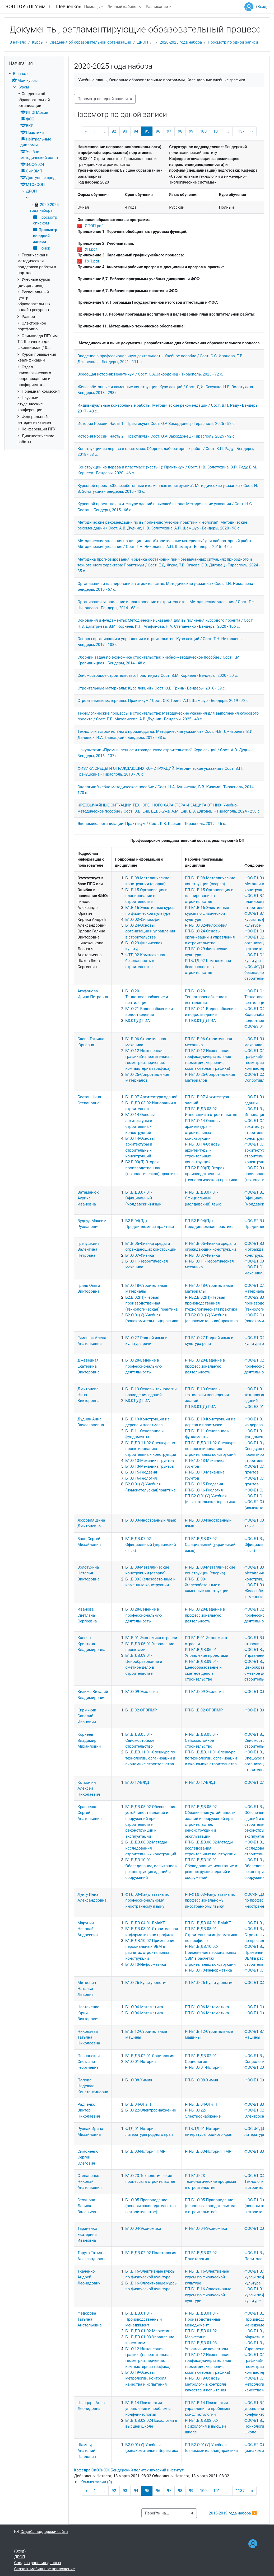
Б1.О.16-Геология (141, 1478)
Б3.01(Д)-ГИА (137, 1020)
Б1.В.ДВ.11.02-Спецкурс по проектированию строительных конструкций (150, 1449)
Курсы (38, 42)
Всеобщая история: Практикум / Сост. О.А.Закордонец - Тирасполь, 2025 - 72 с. (150, 374)
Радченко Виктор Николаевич (88, 2110)
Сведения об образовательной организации (90, 42)
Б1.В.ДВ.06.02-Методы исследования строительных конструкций (150, 1848)
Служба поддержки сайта (41, 2531)
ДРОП (142, 42)
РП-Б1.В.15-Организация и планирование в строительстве (209, 896)
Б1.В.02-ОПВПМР (141, 1710)
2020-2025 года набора (181, 42)
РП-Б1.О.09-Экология (204, 1691)
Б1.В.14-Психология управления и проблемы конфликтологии (147, 2408)
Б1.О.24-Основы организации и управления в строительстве (150, 931)
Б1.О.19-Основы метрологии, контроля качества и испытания (146, 2378)
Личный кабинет (123, 6)
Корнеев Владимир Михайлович (89, 1740)
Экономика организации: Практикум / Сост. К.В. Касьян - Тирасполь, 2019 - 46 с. (151, 823)
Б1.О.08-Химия (138, 2080)
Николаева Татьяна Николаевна (88, 2037)
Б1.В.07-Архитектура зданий (151, 1097)
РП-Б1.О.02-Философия (206, 925)
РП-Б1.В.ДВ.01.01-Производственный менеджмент (203, 2319)
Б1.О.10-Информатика (145, 1964)
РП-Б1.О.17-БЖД (200, 1782)
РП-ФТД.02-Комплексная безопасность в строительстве (208, 966)
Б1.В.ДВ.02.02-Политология (150, 2252)
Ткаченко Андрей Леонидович (88, 2277)
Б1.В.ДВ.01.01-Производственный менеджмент (143, 2319)
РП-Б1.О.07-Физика (202, 1255)
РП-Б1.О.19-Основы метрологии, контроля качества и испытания (205, 2384)
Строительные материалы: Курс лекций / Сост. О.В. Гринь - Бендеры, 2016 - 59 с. (151, 688)
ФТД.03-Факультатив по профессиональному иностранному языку (147, 1900)
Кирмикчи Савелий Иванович (86, 1716)
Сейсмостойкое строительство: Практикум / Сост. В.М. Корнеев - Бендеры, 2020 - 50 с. (157, 675)
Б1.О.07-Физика (139, 1255)
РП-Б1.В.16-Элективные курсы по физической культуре (207, 913)
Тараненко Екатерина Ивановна (87, 2234)
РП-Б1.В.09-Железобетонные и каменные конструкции (207, 1585)
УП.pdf (91, 249)
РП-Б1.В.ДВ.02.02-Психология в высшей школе (205, 2426)
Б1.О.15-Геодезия (141, 1472)
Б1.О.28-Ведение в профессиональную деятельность (143, 1366)
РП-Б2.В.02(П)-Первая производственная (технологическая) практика (211, 1303)
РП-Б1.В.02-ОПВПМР (204, 1710)
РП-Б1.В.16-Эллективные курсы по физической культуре (208, 2295)
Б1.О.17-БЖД (137, 1782)
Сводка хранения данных (37, 2562)
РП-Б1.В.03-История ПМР (208, 2151)
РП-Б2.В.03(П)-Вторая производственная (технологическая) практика (211, 1174)
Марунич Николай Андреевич (87, 1929)
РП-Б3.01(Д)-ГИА (200, 1020)
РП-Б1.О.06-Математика (207, 2007)
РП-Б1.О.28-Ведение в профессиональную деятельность (205, 1366)
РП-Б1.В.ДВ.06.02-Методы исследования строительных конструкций (210, 1848)
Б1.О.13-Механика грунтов (149, 1460)
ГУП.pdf (92, 261)
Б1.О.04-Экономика (143, 2228)
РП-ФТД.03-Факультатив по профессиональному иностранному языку (210, 1900)
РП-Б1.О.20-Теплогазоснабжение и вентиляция (206, 997)
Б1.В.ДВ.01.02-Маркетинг (148, 2331)
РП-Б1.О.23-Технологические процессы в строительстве (210, 2181)
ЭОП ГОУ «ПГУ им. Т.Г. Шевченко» (43, 6)
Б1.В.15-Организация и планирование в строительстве (146, 896)
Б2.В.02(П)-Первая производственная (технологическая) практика (151, 1303)
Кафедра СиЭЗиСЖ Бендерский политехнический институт (129, 2470)
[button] (169, 2482)
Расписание (157, 6)
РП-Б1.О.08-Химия (201, 2080)
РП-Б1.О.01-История (203, 2067)
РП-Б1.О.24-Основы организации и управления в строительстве (210, 937)
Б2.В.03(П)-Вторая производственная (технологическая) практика (151, 1168)
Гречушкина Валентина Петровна (88, 1249)
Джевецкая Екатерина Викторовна (88, 1366)
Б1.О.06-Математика (144, 2007)
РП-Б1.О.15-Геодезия (204, 1484)
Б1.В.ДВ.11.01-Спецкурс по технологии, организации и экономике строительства (150, 1758)
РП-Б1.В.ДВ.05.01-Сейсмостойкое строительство (201, 1740)
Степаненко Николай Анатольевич (89, 2181)
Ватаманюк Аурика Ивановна (88, 1198)
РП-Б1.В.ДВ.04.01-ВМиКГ (208, 1923)
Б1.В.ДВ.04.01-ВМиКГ (145, 1923)
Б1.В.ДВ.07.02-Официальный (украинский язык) (150, 1544)
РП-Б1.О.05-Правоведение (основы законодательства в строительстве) (210, 2206)
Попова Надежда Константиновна (92, 2086)
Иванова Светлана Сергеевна (87, 1615)
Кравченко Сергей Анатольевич (89, 1812)
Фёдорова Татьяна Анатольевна (89, 2319)
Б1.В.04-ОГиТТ (138, 2104)
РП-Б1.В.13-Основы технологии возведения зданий (207, 1395)
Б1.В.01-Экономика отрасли (151, 1637)
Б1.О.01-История (140, 2061)
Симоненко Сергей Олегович (87, 2157)
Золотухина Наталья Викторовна (88, 1573)
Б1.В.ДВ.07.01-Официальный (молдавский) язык (143, 1198)
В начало (18, 42)
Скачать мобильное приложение (44, 2568)
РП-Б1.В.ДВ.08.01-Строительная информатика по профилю (211, 1934)
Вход (261, 6)
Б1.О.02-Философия (143, 919)
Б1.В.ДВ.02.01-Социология (149, 2055)
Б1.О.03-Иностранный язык (150, 1520)
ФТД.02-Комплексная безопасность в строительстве (145, 960)
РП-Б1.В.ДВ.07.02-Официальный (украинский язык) (210, 1544)
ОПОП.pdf (94, 225)
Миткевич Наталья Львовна (86, 1988)
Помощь (92, 6)
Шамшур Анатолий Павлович (86, 2450)
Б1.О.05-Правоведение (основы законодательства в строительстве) (150, 2206)
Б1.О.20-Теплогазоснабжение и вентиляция (146, 997)
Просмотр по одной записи (233, 42)
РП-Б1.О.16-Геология (204, 1490)
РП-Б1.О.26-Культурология (209, 1982)
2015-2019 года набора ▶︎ (233, 2513)
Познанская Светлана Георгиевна (88, 2061)
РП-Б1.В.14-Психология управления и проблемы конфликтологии (207, 2408)
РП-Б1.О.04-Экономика (206, 2228)
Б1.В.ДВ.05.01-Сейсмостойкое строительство (139, 1740)
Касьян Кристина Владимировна (91, 1643)
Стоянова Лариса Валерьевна (88, 2206)
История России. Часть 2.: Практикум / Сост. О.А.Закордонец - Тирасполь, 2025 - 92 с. (156, 436)
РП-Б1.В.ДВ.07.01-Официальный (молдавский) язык (203, 1198)
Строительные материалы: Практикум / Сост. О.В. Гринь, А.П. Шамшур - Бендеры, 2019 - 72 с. (163, 700)
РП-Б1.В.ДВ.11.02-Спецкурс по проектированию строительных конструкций (210, 1449)
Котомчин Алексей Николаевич (88, 1788)
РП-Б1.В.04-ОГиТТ (201, 2104)
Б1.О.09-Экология (141, 1691)
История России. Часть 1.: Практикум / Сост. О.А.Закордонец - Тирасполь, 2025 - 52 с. (156, 423)
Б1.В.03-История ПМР (145, 2151)
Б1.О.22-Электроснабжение (150, 2110)
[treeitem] (34, 258)
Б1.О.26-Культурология (146, 1982)
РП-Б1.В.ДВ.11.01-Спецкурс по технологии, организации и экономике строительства (211, 1758)
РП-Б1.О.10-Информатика (208, 1970)
